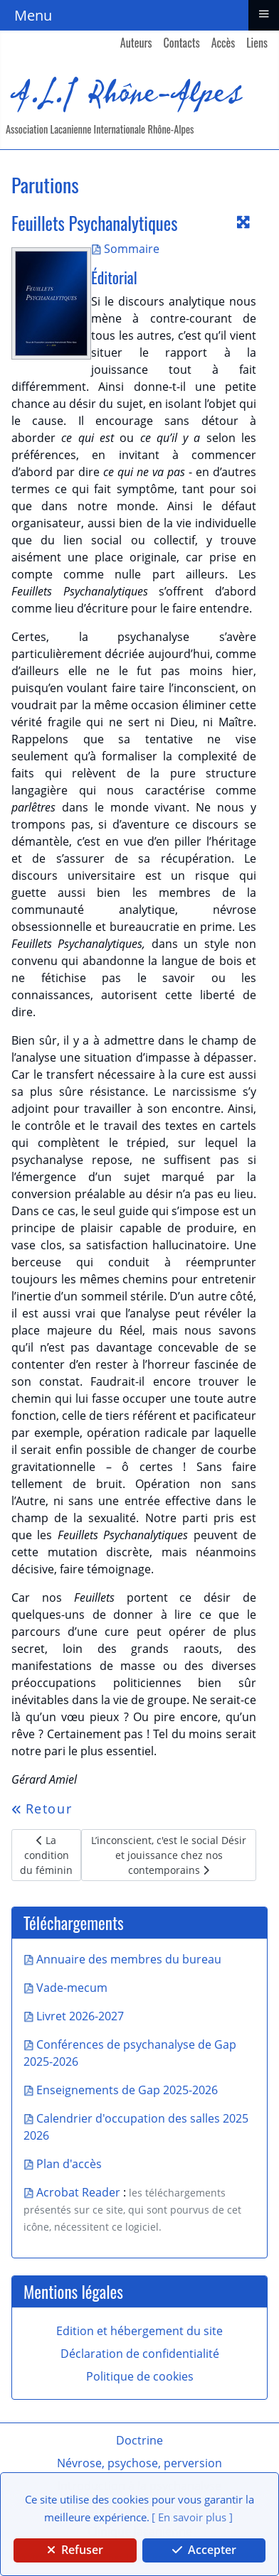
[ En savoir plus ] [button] (192, 2517)
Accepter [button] (204, 2550)
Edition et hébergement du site (139, 2331)
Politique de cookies (140, 2376)
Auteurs (136, 42)
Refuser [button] (75, 2550)
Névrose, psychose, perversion (139, 2463)
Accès (223, 42)
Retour (41, 1808)
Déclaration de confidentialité (139, 2353)
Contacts (182, 42)
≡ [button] (263, 13)
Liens (257, 42)
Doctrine (139, 2440)
